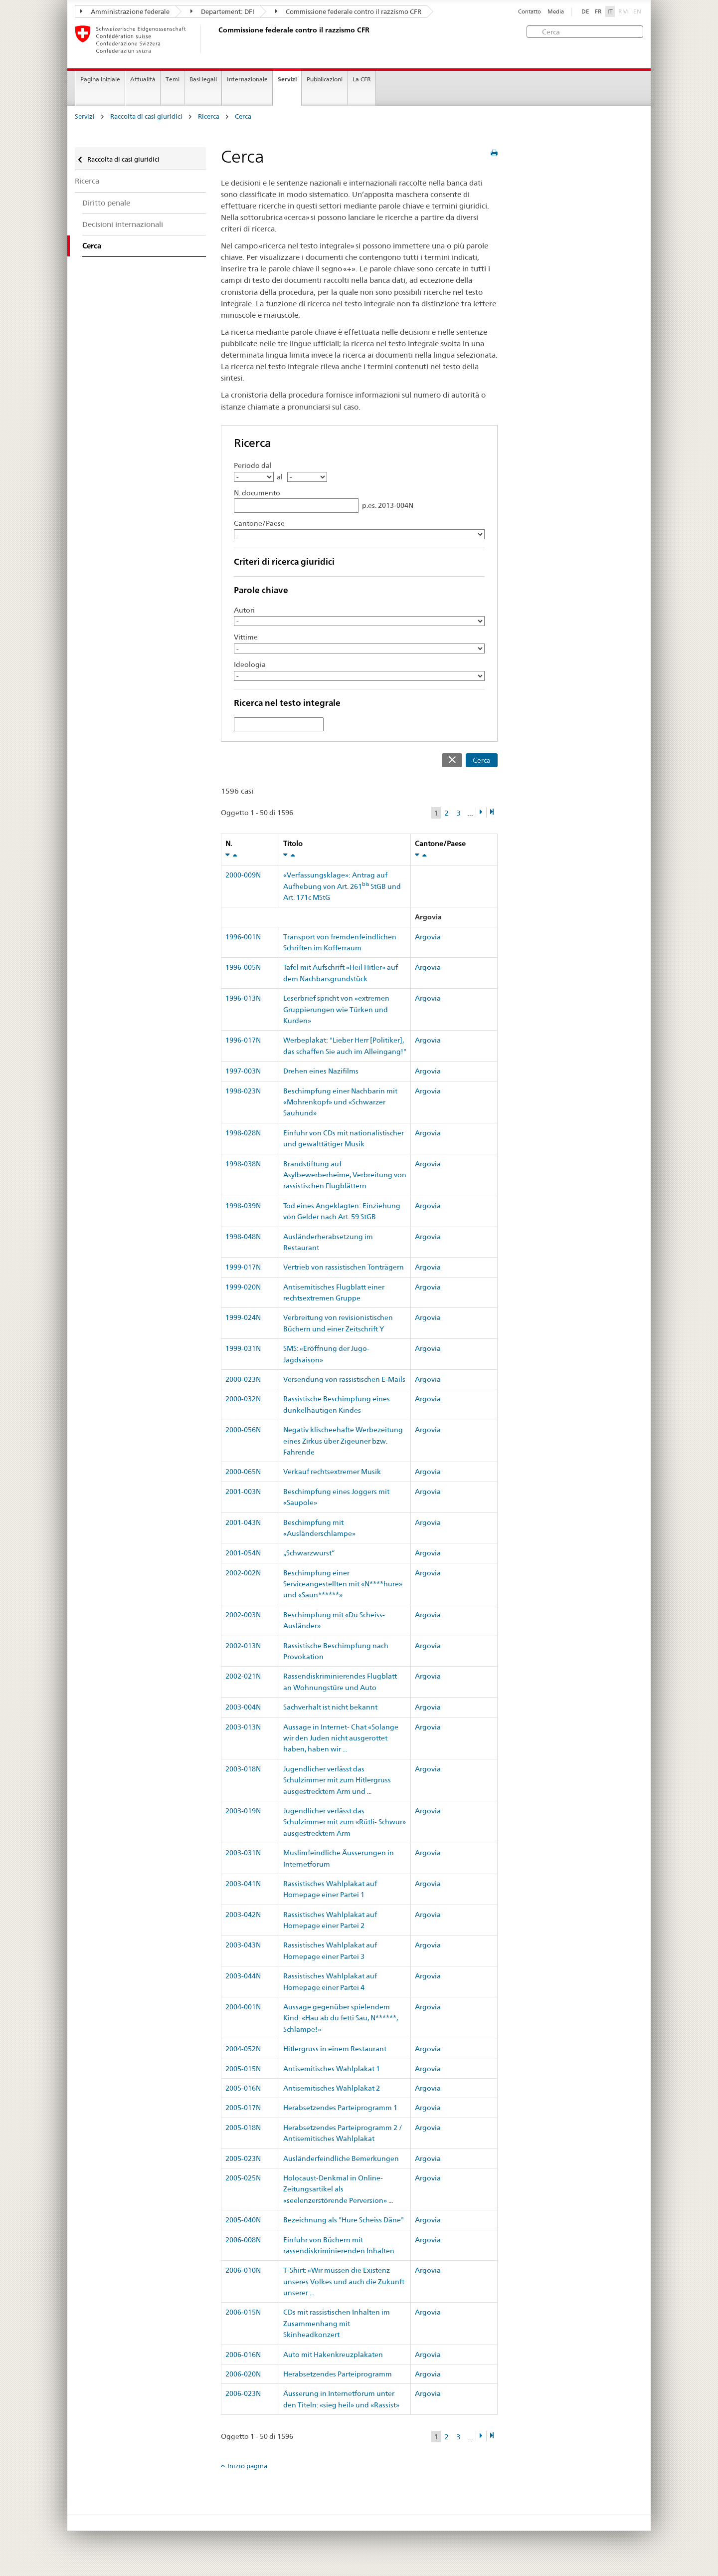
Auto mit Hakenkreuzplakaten (333, 2355)
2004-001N (243, 2007)
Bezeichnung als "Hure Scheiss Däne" (343, 2220)
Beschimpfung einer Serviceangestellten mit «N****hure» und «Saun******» (342, 1584)
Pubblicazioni (325, 79)
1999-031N (243, 1348)
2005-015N (243, 2069)
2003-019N (243, 1811)
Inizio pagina (247, 2466)
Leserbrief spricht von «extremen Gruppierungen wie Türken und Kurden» (336, 1009)
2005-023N (243, 2158)
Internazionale (247, 79)
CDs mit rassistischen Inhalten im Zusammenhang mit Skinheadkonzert (336, 2323)
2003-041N (243, 1884)
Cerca (243, 116)
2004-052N (243, 2049)
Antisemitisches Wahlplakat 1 (331, 2069)
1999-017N (243, 1267)
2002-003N (243, 1615)
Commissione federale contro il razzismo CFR (348, 11)
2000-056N (243, 1430)
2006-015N (243, 2312)
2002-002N (243, 1573)
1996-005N (243, 967)
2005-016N (243, 2088)
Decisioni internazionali (122, 224)
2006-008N (243, 2240)
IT (610, 11)
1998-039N (243, 1206)
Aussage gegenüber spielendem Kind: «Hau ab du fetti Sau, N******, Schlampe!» (340, 2018)
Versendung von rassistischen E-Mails (344, 1379)
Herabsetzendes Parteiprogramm (337, 2374)
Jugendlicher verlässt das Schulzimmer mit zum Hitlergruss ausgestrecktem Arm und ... (337, 1780)
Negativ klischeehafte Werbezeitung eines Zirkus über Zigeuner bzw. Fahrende (343, 1441)
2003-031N (243, 1853)
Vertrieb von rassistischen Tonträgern (343, 1267)
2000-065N (243, 1472)
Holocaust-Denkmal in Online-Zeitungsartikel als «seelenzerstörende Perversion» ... (338, 2189)
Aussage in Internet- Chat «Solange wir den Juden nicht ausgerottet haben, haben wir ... (340, 1738)
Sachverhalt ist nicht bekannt (330, 1707)
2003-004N (243, 1707)
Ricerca (208, 116)
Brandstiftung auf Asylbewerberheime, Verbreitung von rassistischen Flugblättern (344, 1175)
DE (585, 11)
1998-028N (243, 1133)
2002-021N (243, 1676)
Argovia (428, 937)
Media (555, 11)
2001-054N (243, 1553)
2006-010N (243, 2270)
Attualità (143, 79)
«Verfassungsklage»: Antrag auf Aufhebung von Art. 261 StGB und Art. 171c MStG (342, 886)
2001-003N (243, 1492)
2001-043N (243, 1522)
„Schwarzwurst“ (309, 1553)
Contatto (529, 11)
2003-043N (243, 1945)
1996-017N (243, 1040)
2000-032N (243, 1399)
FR (598, 11)
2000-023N (243, 1379)
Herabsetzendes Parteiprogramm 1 (340, 2108)
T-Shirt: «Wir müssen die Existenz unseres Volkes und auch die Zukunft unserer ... (343, 2281)
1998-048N (243, 1237)
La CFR (362, 79)
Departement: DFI (222, 11)
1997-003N (243, 1071)
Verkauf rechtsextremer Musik (332, 1472)
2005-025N (243, 2178)
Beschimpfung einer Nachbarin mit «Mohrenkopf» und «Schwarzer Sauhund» (340, 1102)
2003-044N (243, 1976)
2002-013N (243, 1646)
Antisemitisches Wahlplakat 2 (331, 2088)
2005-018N (243, 2128)
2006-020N (243, 2374)
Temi (173, 79)
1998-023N (243, 1091)
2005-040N (243, 2220)
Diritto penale (106, 203)
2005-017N (243, 2108)
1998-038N (243, 1164)
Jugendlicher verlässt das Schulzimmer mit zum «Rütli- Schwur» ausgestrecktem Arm (344, 1822)
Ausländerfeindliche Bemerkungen (341, 2158)
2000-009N (243, 875)
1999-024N (243, 1317)
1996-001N (243, 937)
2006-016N (243, 2355)
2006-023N (243, 2393)
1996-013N (243, 998)
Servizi (287, 79)
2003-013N (243, 1727)
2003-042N (243, 1915)
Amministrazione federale (125, 11)
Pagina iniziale (100, 79)
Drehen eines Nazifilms (321, 1071)
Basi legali (203, 79)
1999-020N (243, 1287)
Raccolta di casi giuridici (146, 116)
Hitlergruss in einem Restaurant (334, 2049)
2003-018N (243, 1769)
